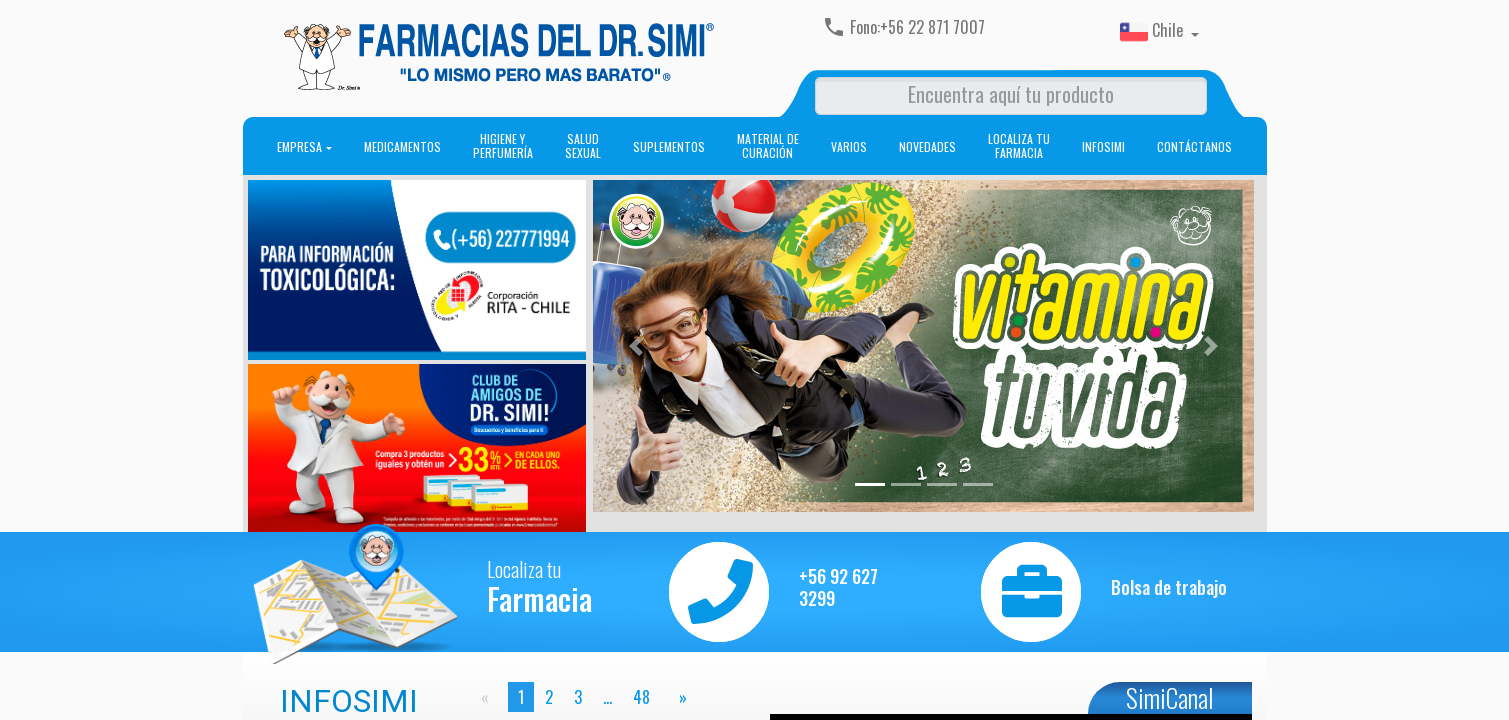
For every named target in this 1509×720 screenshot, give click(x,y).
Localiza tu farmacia (1019, 146)
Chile (1153, 32)
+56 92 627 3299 (838, 587)
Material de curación (768, 146)
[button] (636, 346)
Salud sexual (583, 146)
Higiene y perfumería (503, 146)
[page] (679, 697)
